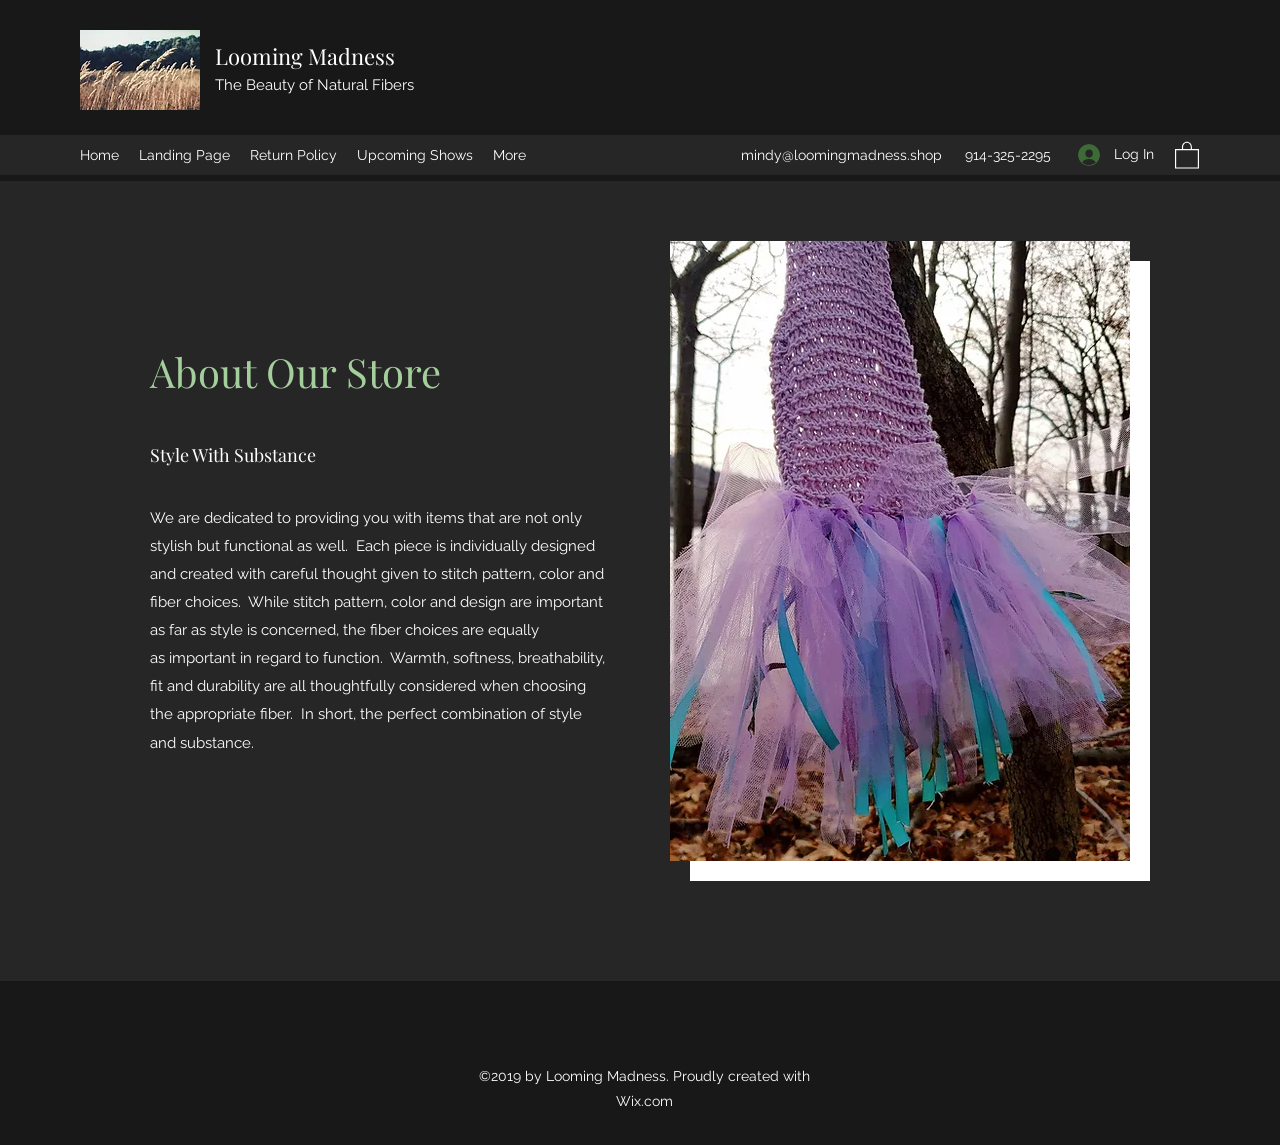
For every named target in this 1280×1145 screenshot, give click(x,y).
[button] (1187, 154)
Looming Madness (305, 56)
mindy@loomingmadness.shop (841, 155)
